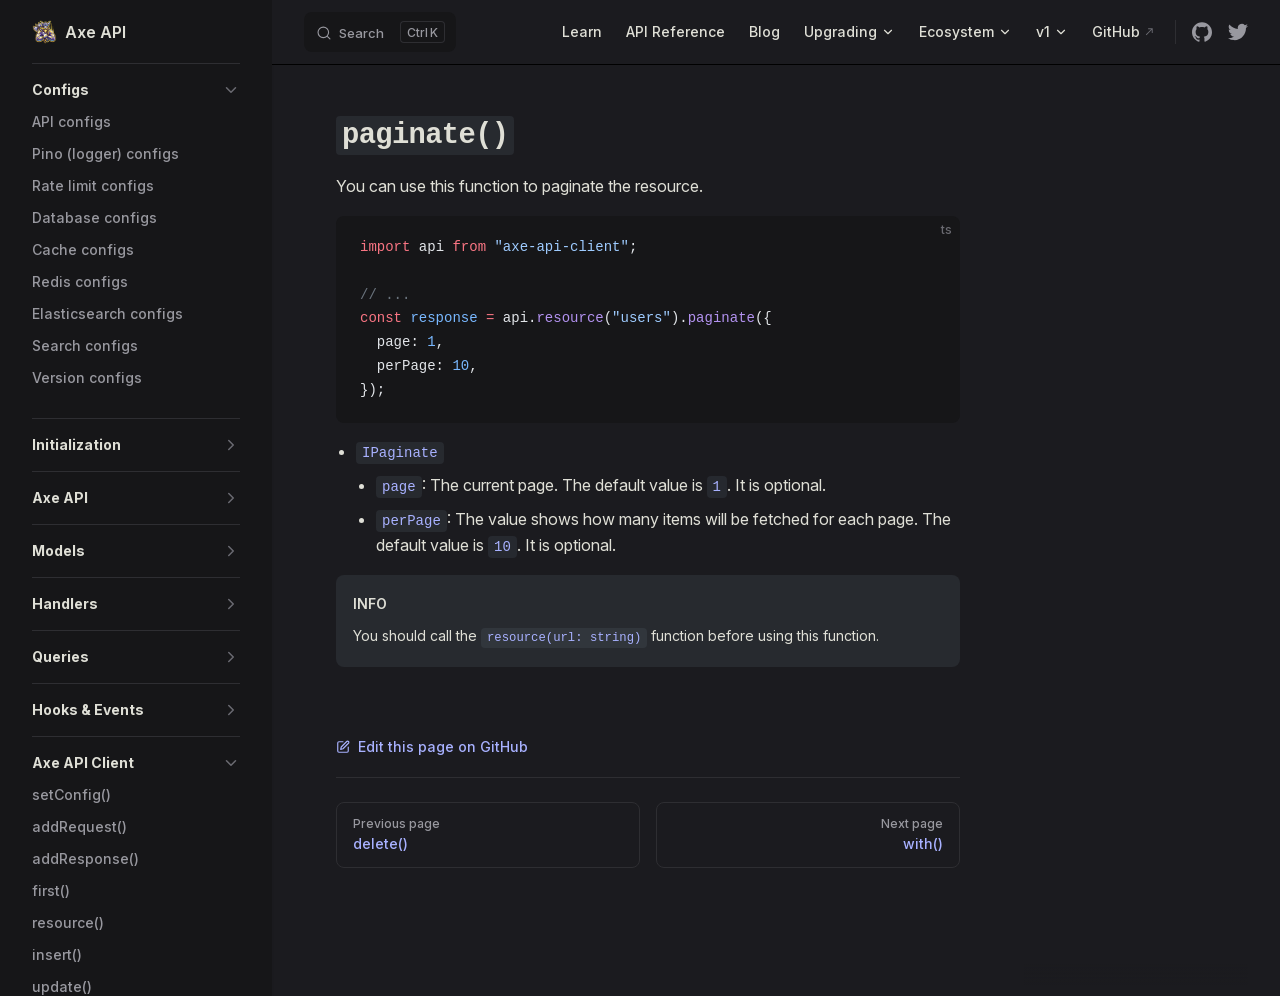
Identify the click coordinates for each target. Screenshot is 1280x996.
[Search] (380, 32)
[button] (136, 90)
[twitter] (1238, 32)
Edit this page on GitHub (432, 746)
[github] (1202, 32)
